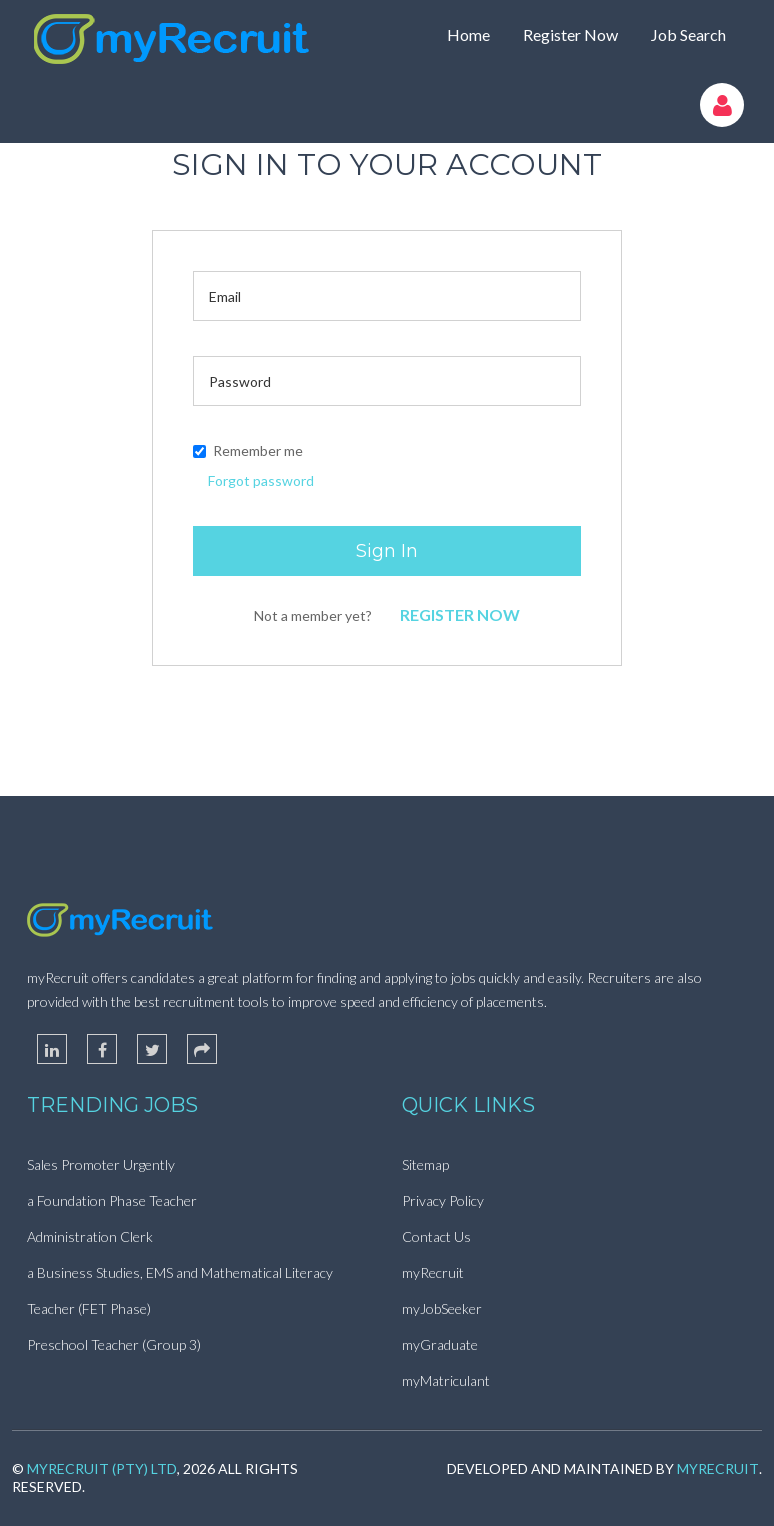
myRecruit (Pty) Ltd (102, 1468)
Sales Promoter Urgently (101, 1164)
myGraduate (440, 1344)
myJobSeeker (442, 1308)
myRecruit (433, 1272)
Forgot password (261, 480)
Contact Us (436, 1236)
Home (468, 34)
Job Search (688, 34)
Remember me (248, 450)
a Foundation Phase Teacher (112, 1200)
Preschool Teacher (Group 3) (114, 1344)
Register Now (570, 34)
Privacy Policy (443, 1200)
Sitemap (425, 1164)
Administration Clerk (90, 1236)
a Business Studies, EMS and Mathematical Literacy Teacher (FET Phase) (180, 1290)
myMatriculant (446, 1380)
